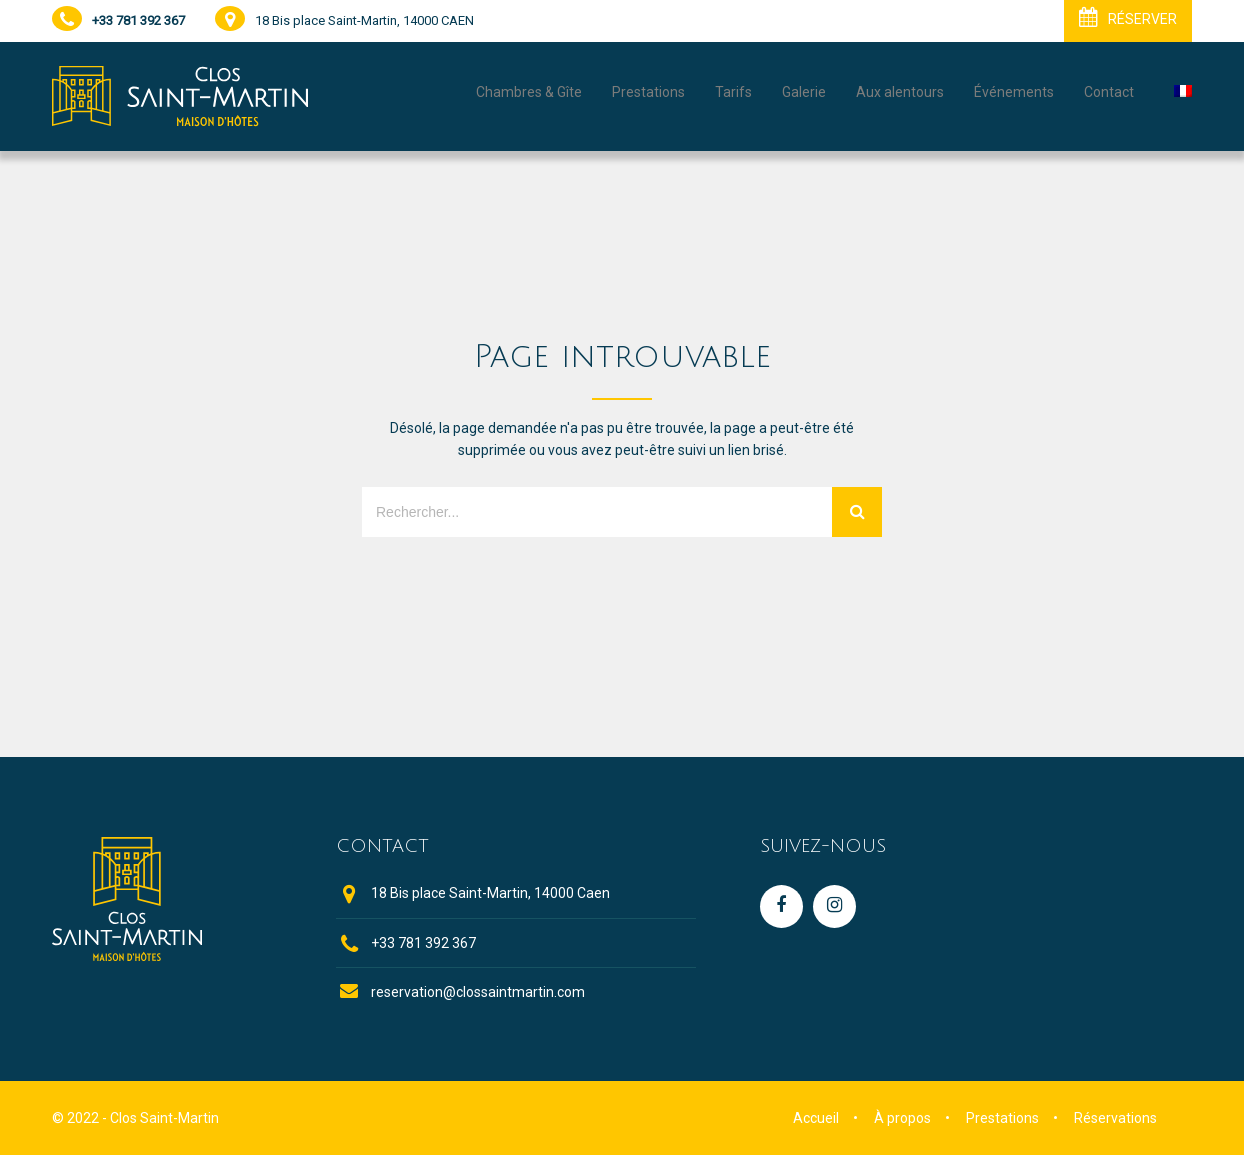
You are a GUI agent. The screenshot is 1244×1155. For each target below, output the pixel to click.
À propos (902, 1118)
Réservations (1115, 1118)
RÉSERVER (1128, 17)
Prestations (1002, 1118)
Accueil (816, 1118)
